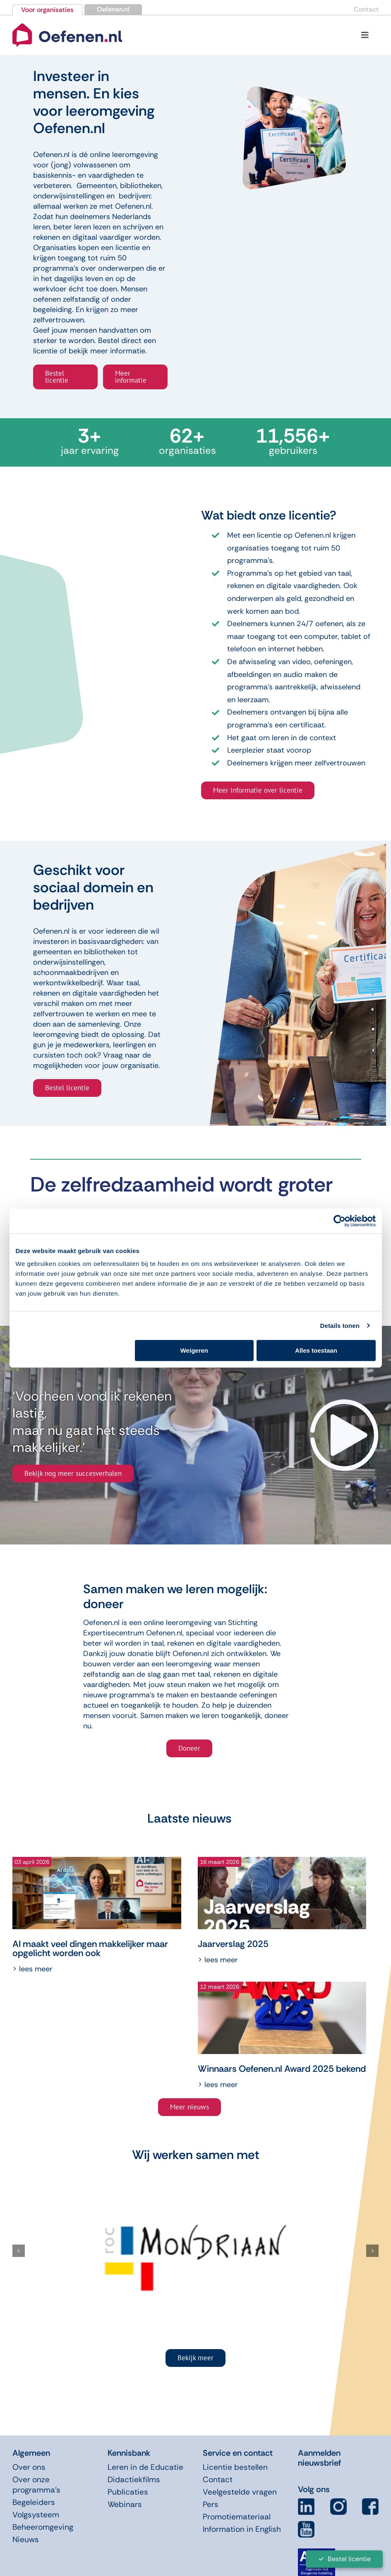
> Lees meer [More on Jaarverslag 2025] (218, 1960)
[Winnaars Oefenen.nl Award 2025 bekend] (282, 2018)
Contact (366, 9)
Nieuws (25, 2539)
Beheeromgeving (42, 2527)
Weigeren (194, 1350)
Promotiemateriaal (237, 2517)
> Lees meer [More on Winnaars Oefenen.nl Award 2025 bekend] (218, 2085)
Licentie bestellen (235, 2467)
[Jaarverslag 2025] (282, 1893)
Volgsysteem (35, 2514)
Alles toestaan (316, 1350)
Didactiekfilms (134, 2479)
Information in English (242, 2529)
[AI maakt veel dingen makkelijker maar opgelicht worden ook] (96, 1893)
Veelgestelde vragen (240, 2492)
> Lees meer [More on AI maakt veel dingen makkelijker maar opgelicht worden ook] (32, 1969)
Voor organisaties (47, 9)
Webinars (125, 2504)
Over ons (29, 2467)
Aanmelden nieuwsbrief (319, 2457)
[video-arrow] (344, 1403)
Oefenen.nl (113, 9)
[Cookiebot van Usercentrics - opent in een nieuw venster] (339, 1221)
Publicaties (128, 2492)
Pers (210, 2504)
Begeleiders (33, 2502)
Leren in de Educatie (145, 2467)
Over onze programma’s (36, 2484)
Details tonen (340, 1325)
